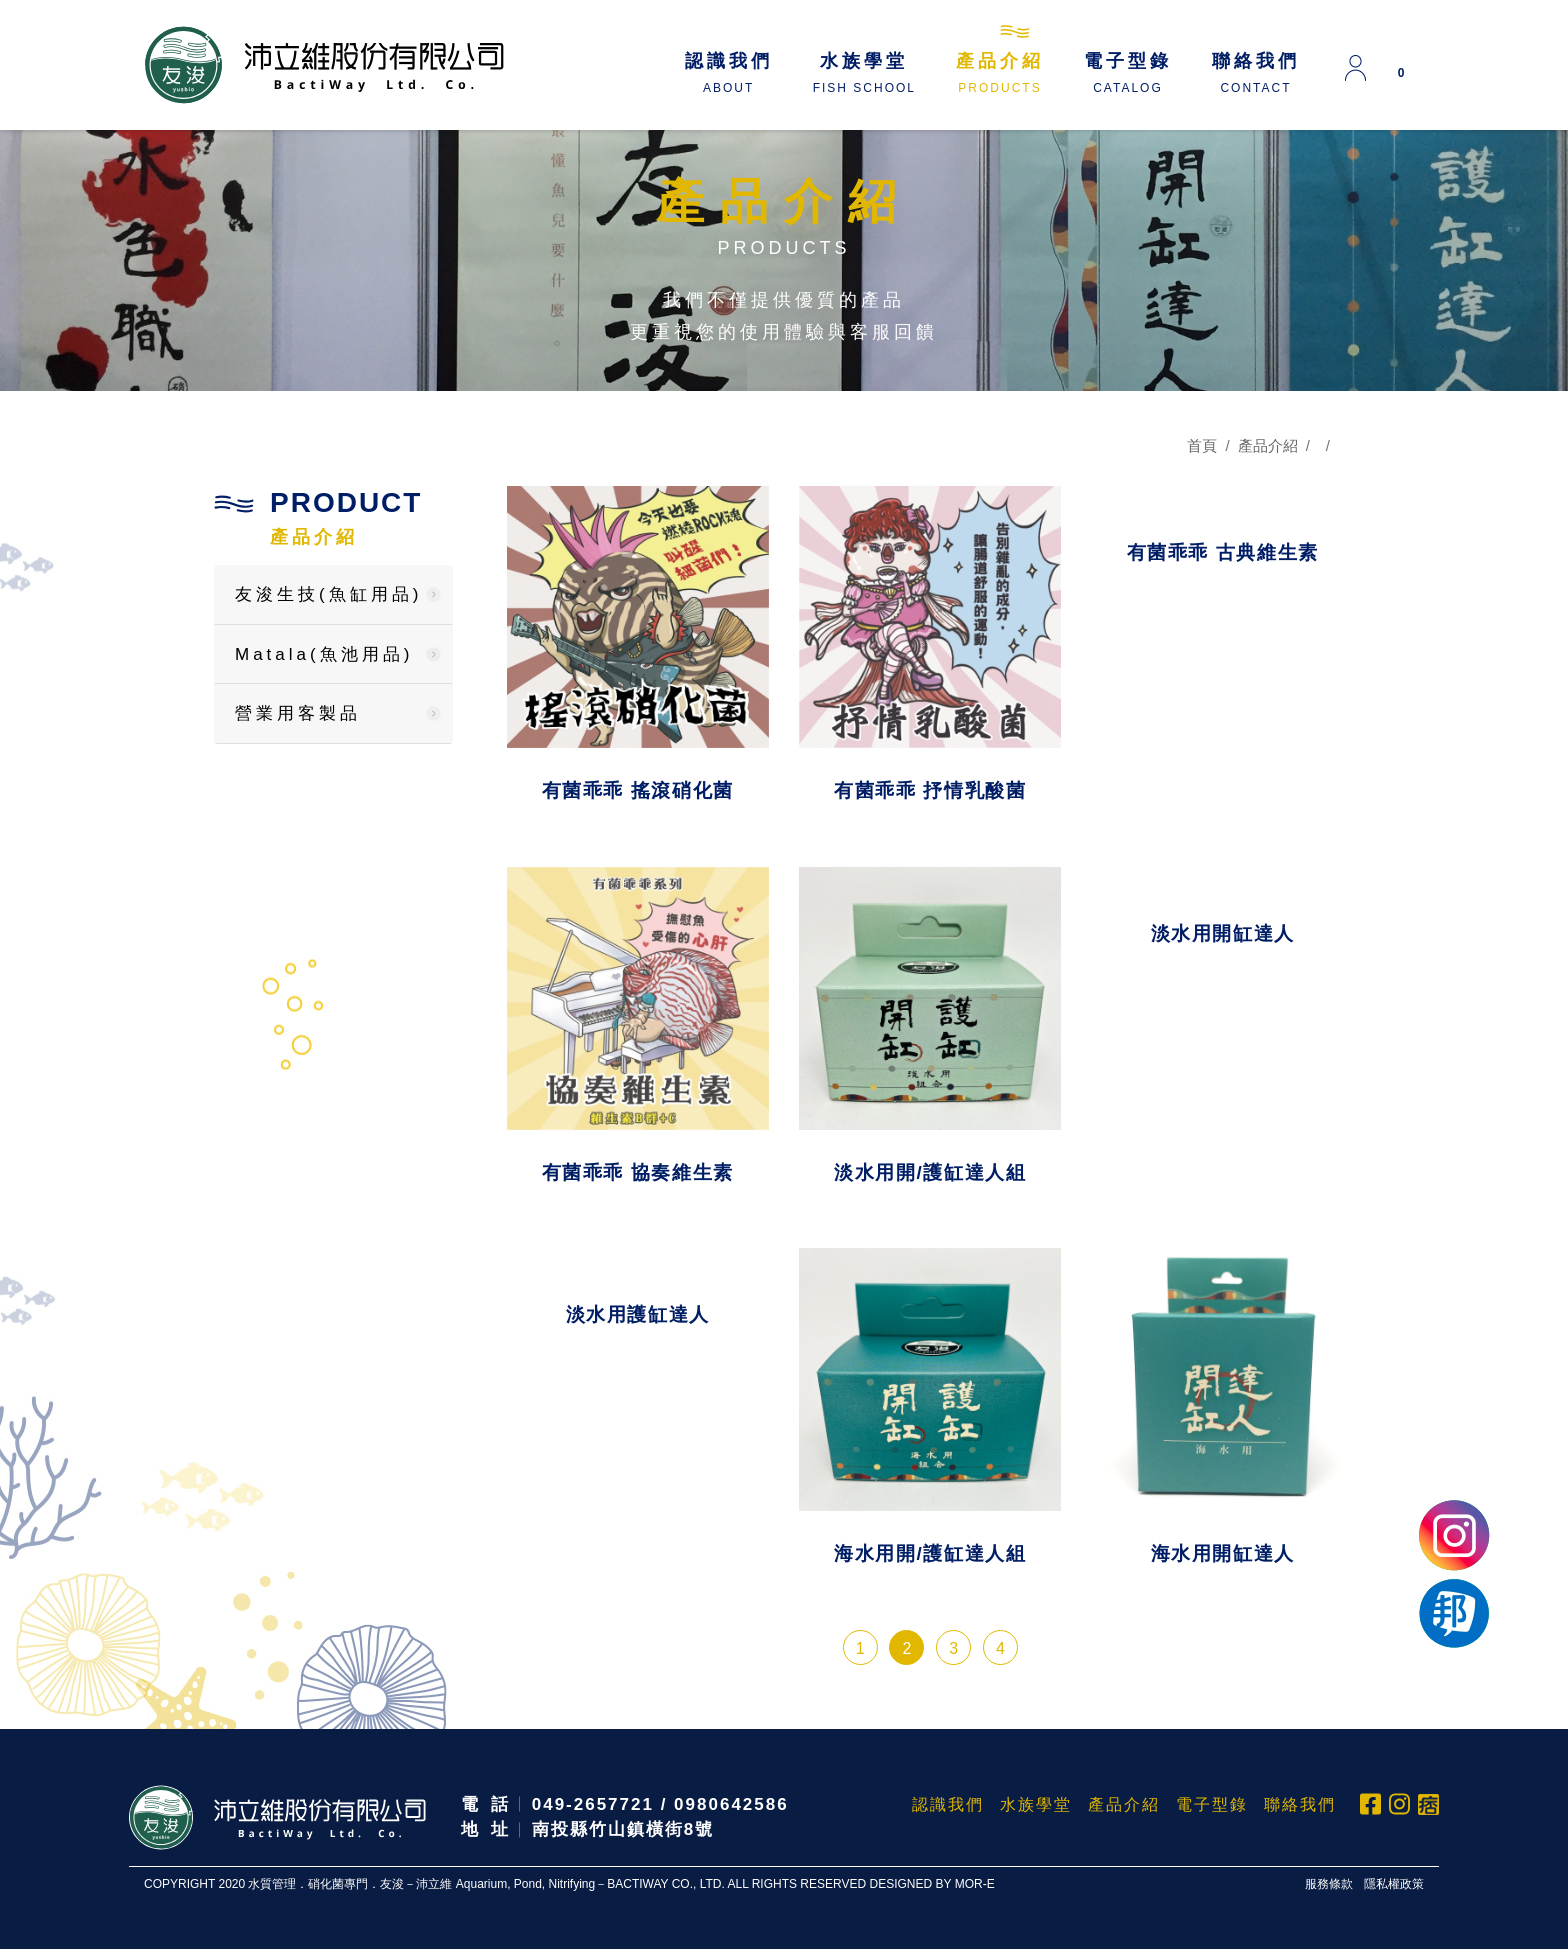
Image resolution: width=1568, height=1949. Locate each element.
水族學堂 (864, 74)
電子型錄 (1128, 74)
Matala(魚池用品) (324, 654)
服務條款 (1329, 1884)
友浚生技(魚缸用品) (328, 594)
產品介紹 (1000, 74)
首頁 (1202, 445)
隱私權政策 (1394, 1884)
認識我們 (729, 74)
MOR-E (975, 1884)
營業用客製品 (298, 713)
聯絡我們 (1256, 74)
